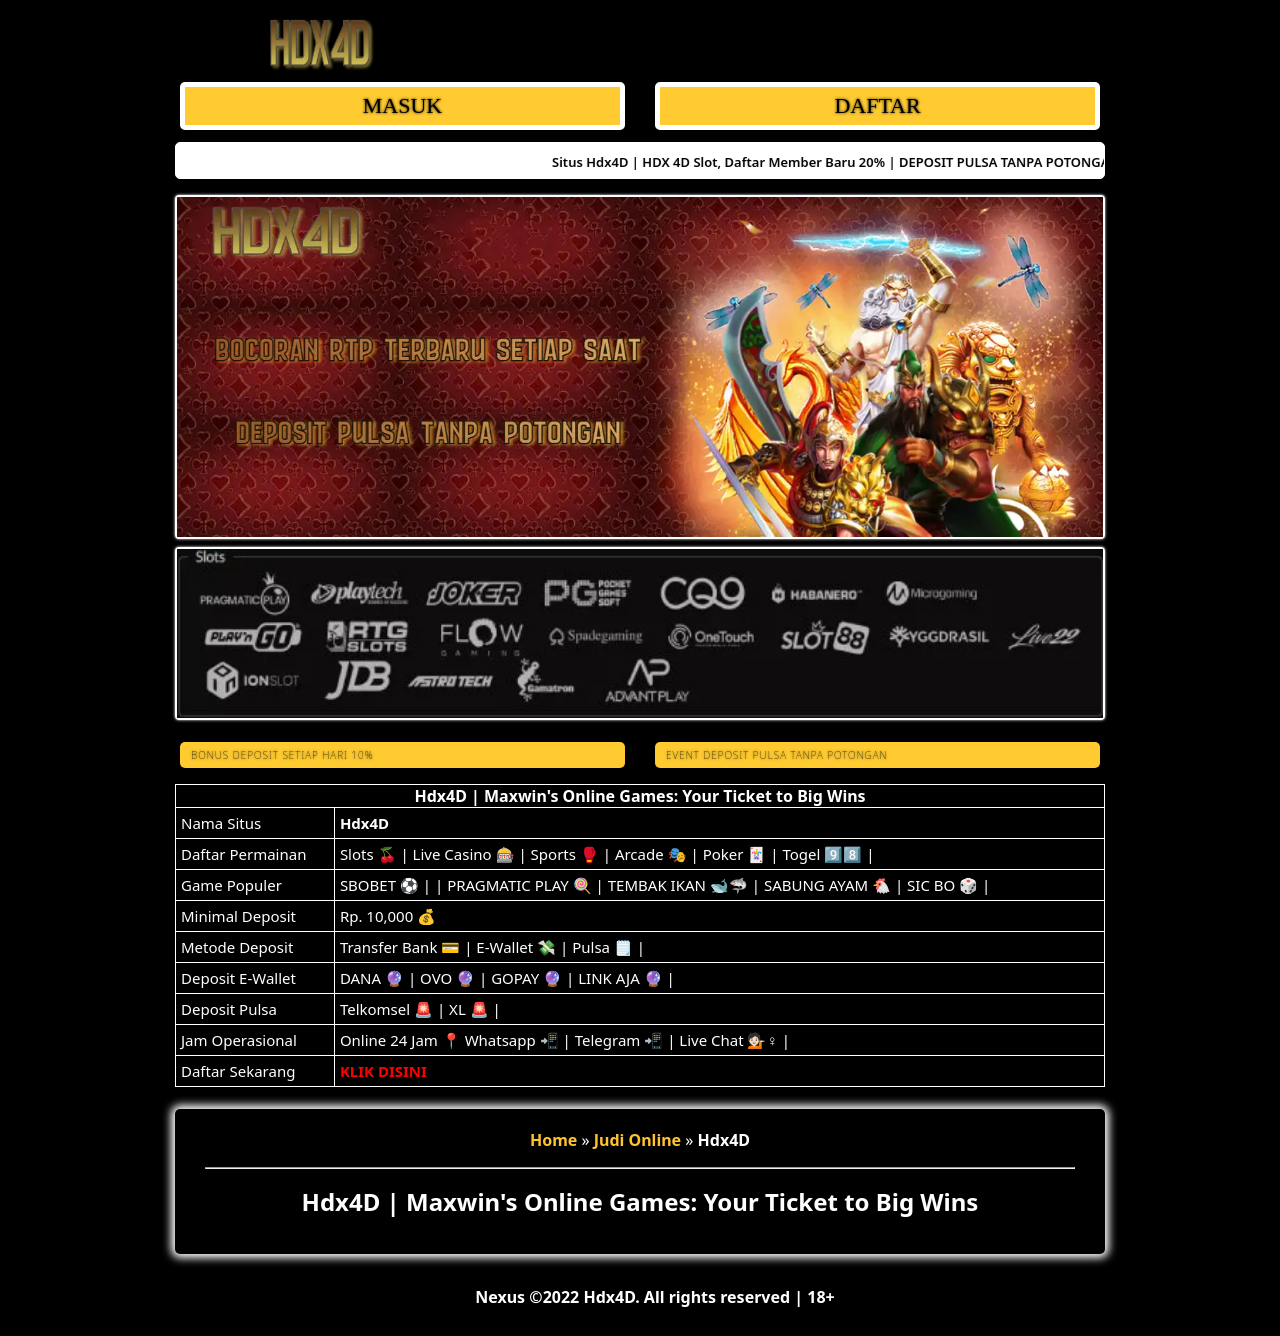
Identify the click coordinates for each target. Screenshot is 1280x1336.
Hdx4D (364, 823)
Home (553, 1140)
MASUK (402, 105)
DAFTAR (877, 105)
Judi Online (637, 1140)
